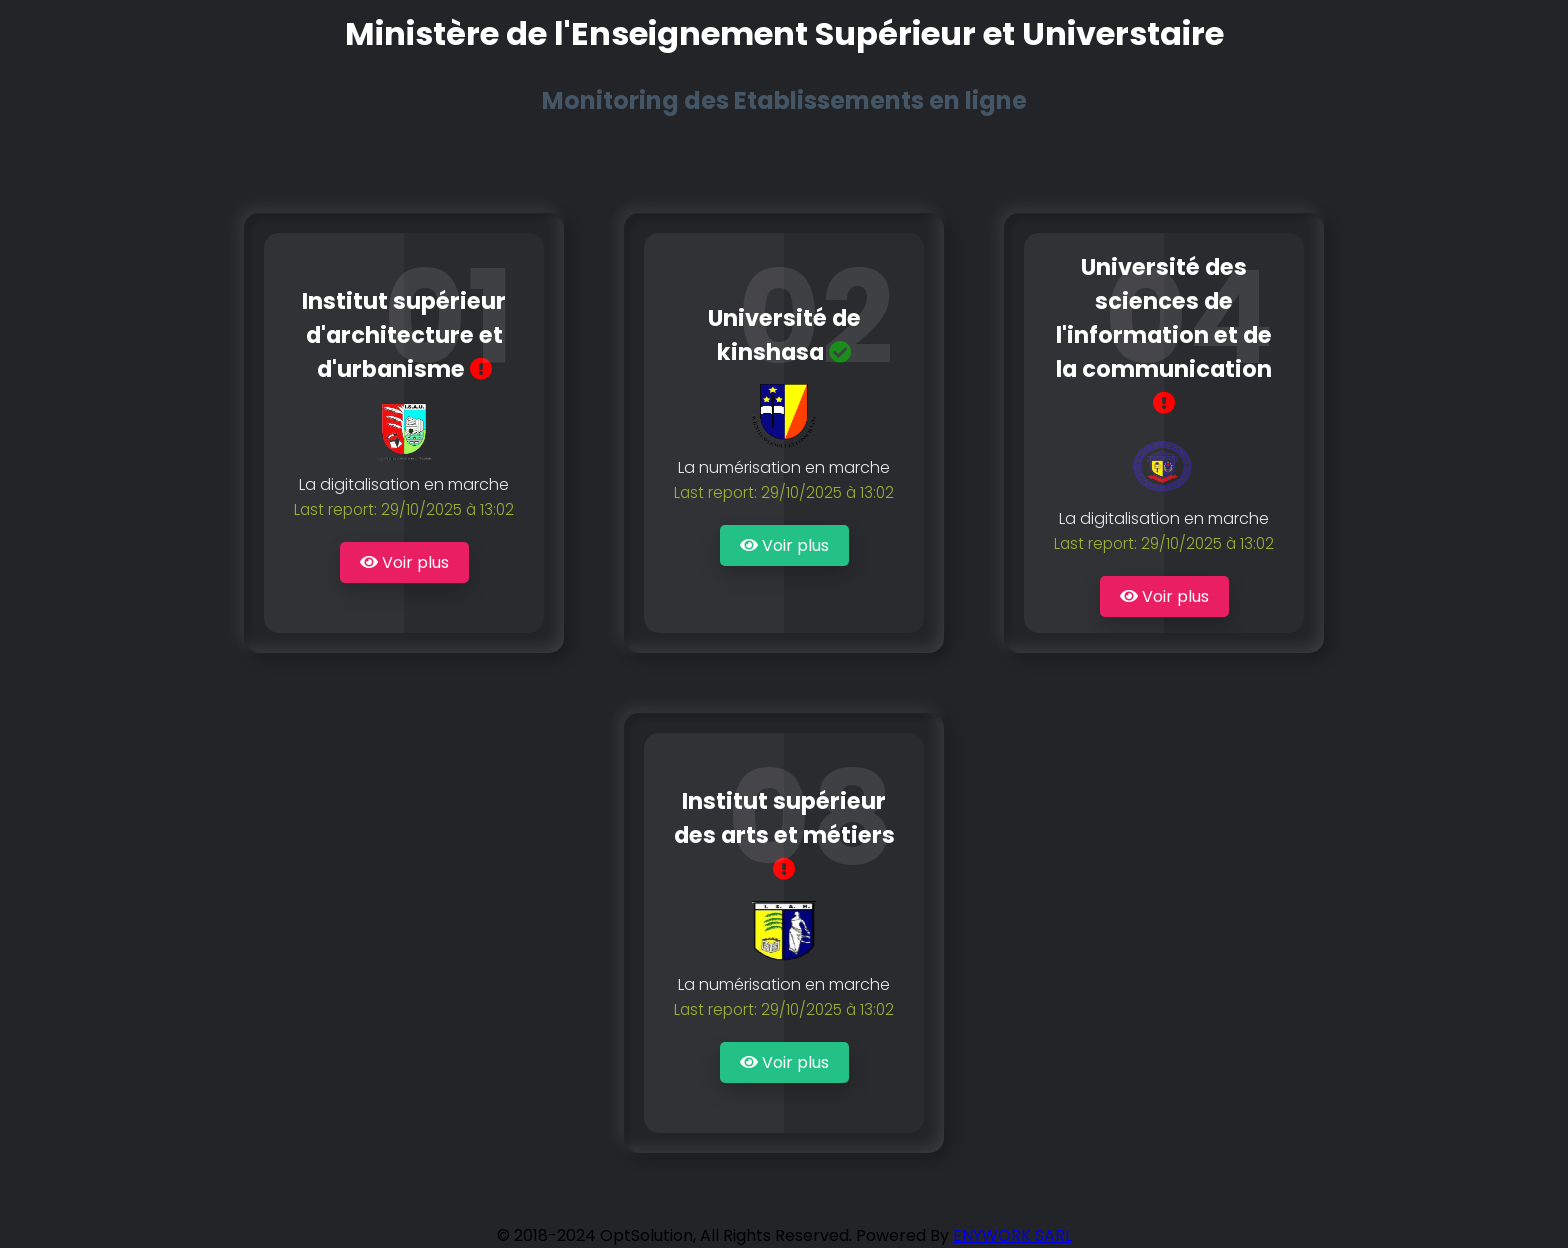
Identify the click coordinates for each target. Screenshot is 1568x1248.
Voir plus (404, 562)
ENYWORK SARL (1012, 1235)
